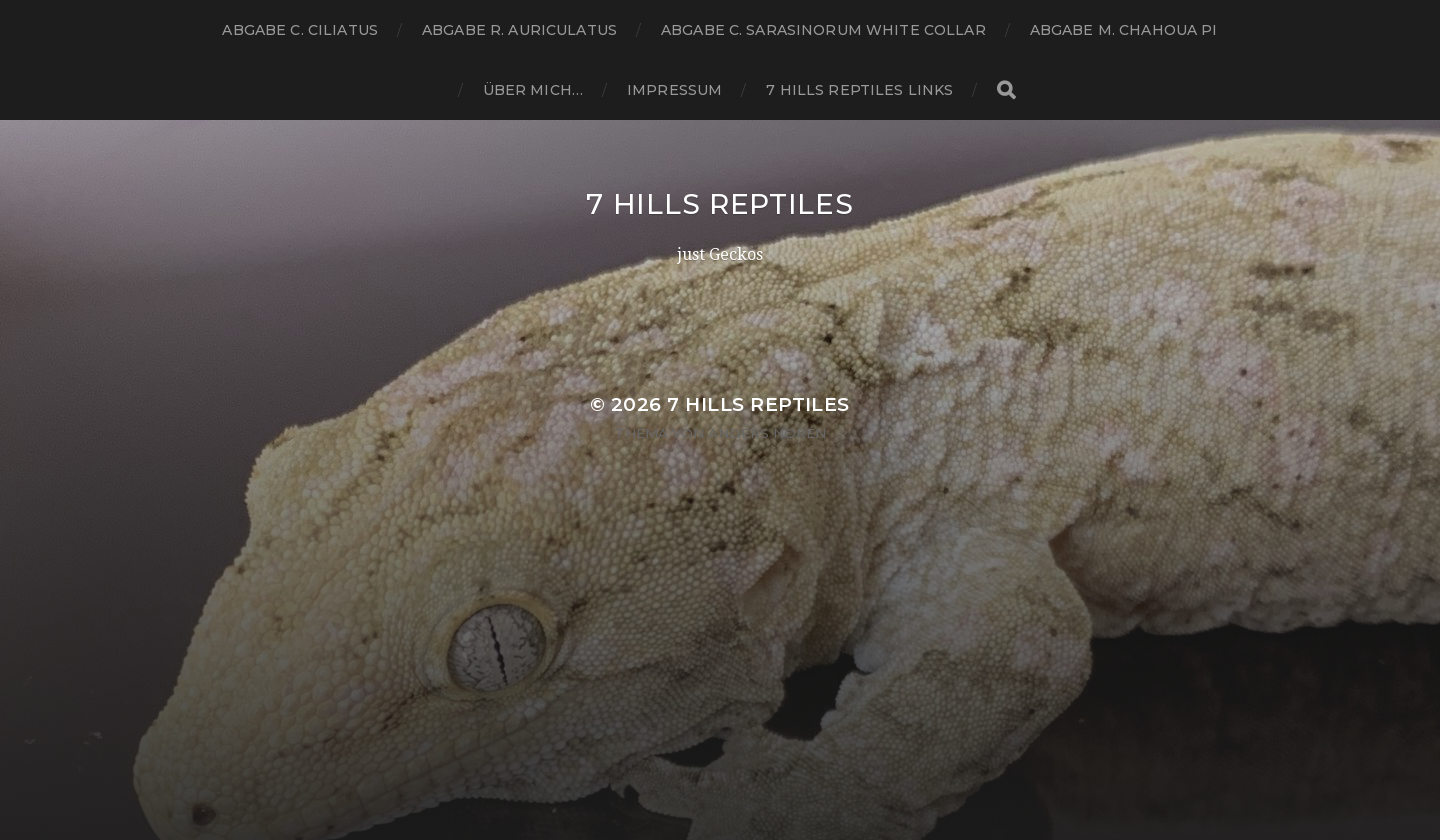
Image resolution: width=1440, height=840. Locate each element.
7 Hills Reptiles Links (859, 90)
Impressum (674, 90)
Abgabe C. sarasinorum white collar (823, 30)
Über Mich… (533, 90)
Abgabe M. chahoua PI (1124, 30)
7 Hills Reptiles (719, 204)
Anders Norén (767, 433)
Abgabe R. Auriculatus (519, 30)
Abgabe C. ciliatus (300, 30)
